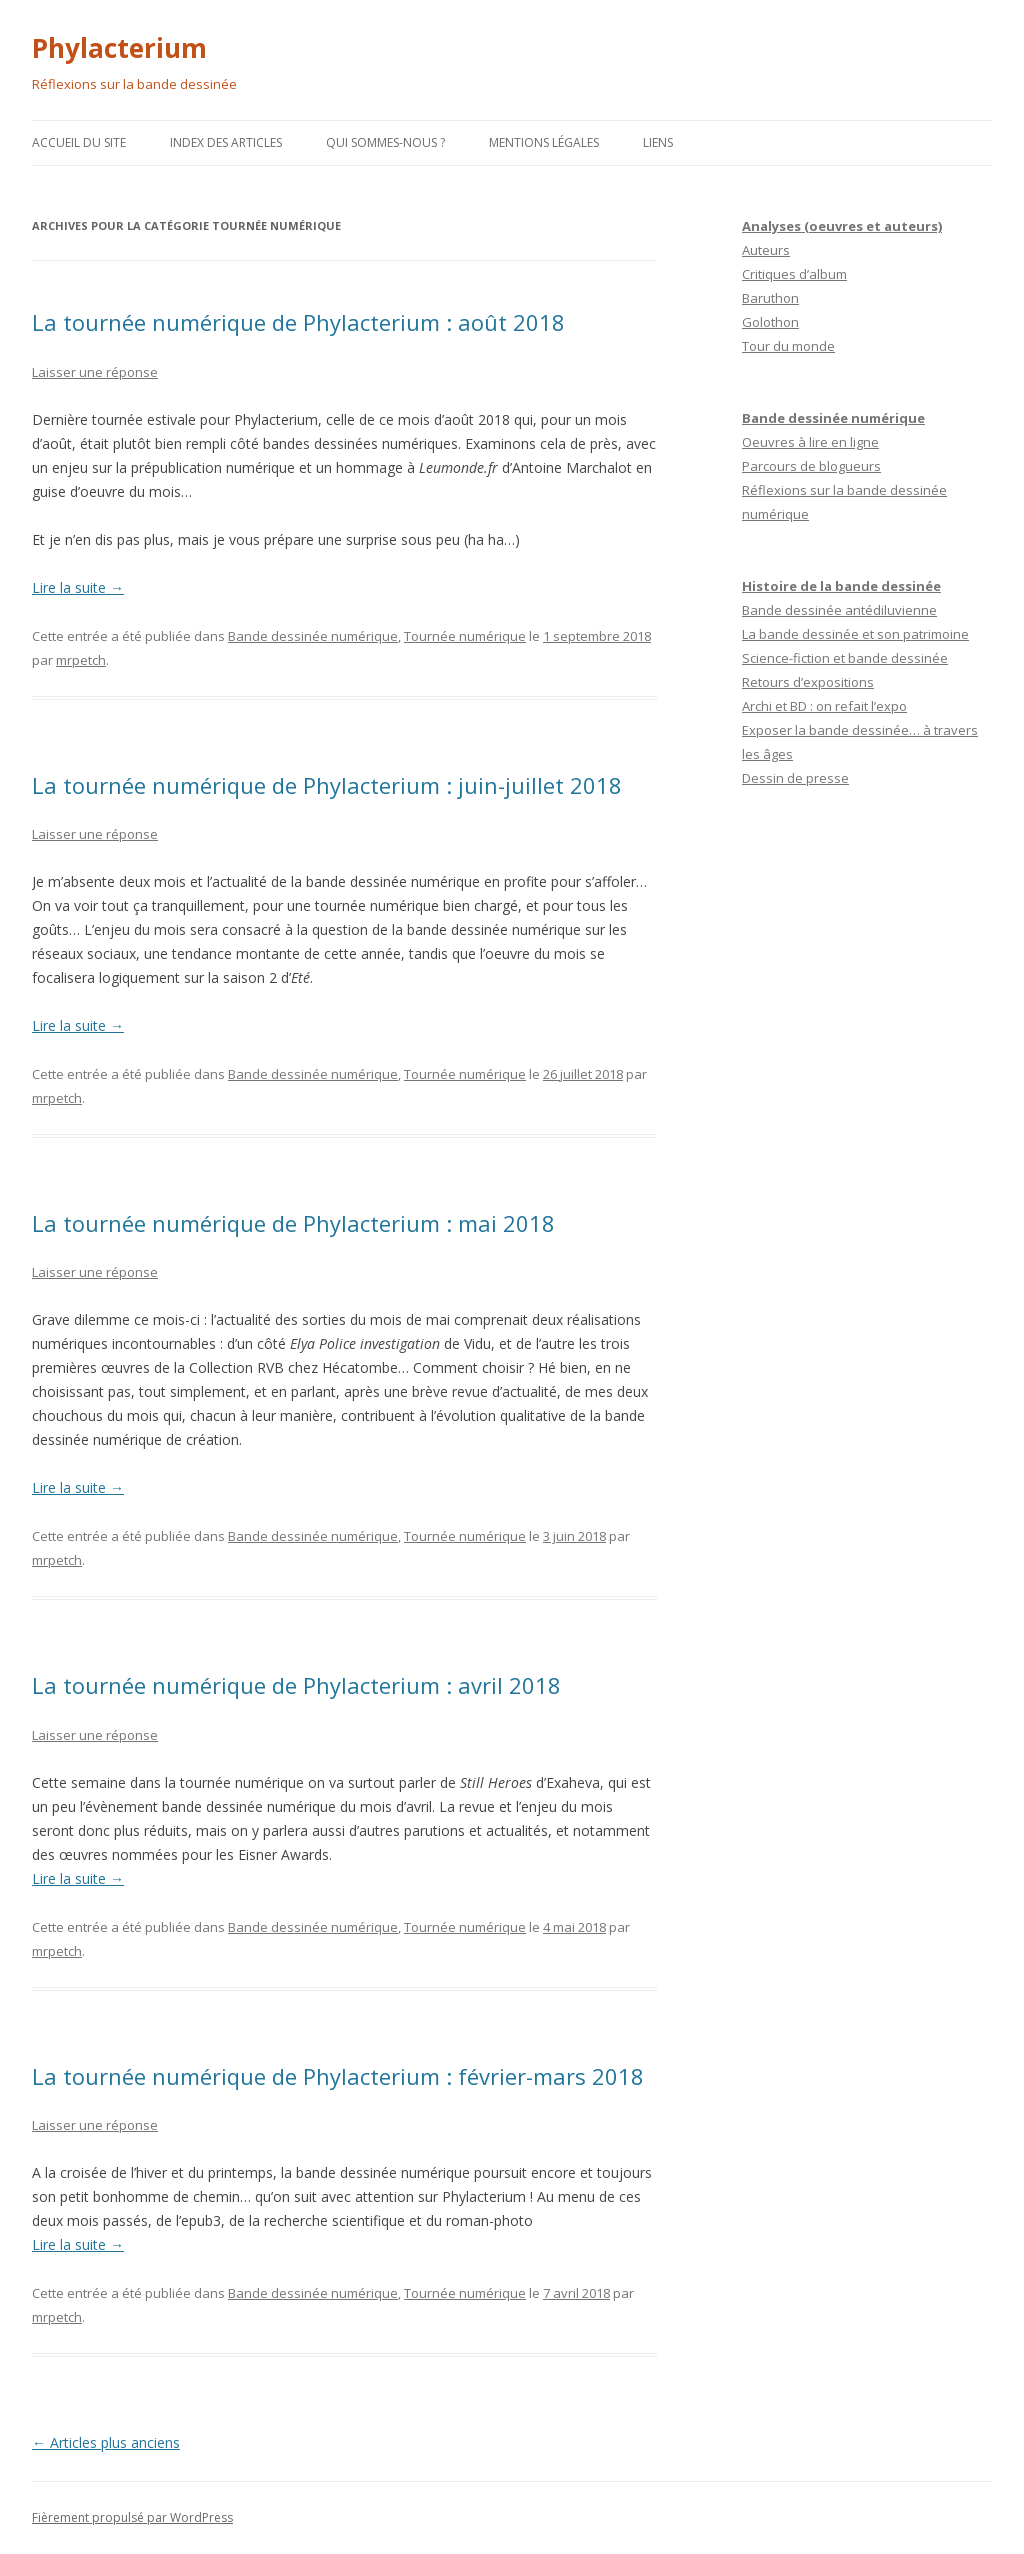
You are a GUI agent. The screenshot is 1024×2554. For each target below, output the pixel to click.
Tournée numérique (465, 636)
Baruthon (770, 298)
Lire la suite (78, 587)
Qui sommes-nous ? (385, 142)
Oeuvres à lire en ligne (810, 442)
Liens (658, 142)
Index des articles (226, 142)
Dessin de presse (795, 778)
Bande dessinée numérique (313, 636)
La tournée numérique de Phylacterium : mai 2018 (293, 1223)
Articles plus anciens (106, 2442)
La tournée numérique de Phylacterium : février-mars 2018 (338, 2076)
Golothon (770, 322)
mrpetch (81, 660)
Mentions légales (544, 142)
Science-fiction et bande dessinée (845, 658)
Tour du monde (788, 346)
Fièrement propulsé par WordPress (132, 2517)
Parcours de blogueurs (811, 466)
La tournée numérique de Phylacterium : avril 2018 (296, 1685)
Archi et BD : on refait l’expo (824, 706)
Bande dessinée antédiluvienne (839, 610)
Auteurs (766, 250)
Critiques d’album (794, 274)
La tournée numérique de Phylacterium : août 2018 (298, 322)
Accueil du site (79, 142)
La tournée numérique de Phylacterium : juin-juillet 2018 (327, 785)
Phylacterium (119, 48)
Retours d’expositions (808, 682)
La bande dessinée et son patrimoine (855, 634)
